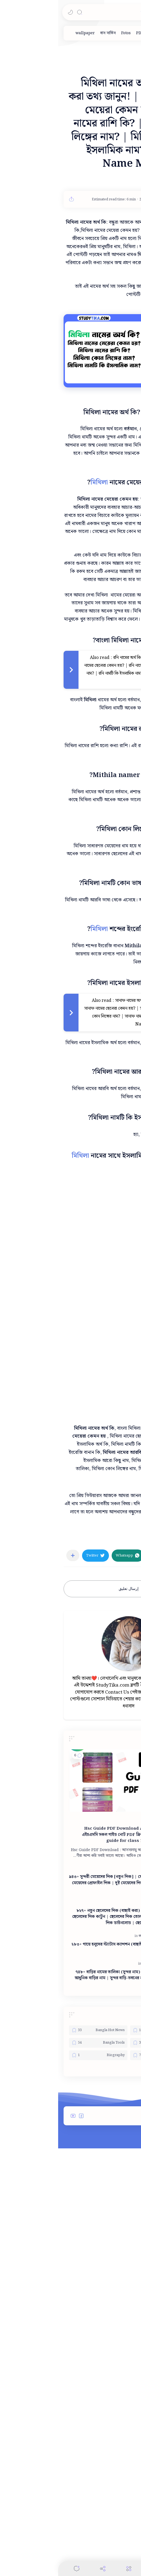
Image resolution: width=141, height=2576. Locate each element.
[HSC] (92, 2095)
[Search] (21, 12)
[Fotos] (68, 33)
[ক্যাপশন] (87, 2211)
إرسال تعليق (70, 1778)
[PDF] (81, 33)
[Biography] (40, 2331)
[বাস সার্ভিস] (50, 33)
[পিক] (93, 33)
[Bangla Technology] (101, 2318)
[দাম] (104, 33)
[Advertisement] (70, 861)
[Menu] (71, 2568)
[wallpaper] (27, 33)
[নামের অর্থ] (124, 1728)
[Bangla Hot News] (40, 2306)
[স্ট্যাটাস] (100, 2211)
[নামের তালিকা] (93, 2239)
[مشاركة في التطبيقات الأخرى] (14, 1744)
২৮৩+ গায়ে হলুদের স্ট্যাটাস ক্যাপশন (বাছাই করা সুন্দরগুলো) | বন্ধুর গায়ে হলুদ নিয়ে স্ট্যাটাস (68, 2223)
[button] (12, 12)
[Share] (45, 2568)
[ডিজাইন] (118, 33)
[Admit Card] (101, 2306)
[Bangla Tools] (40, 2318)
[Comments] (18, 2568)
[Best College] (101, 2331)
